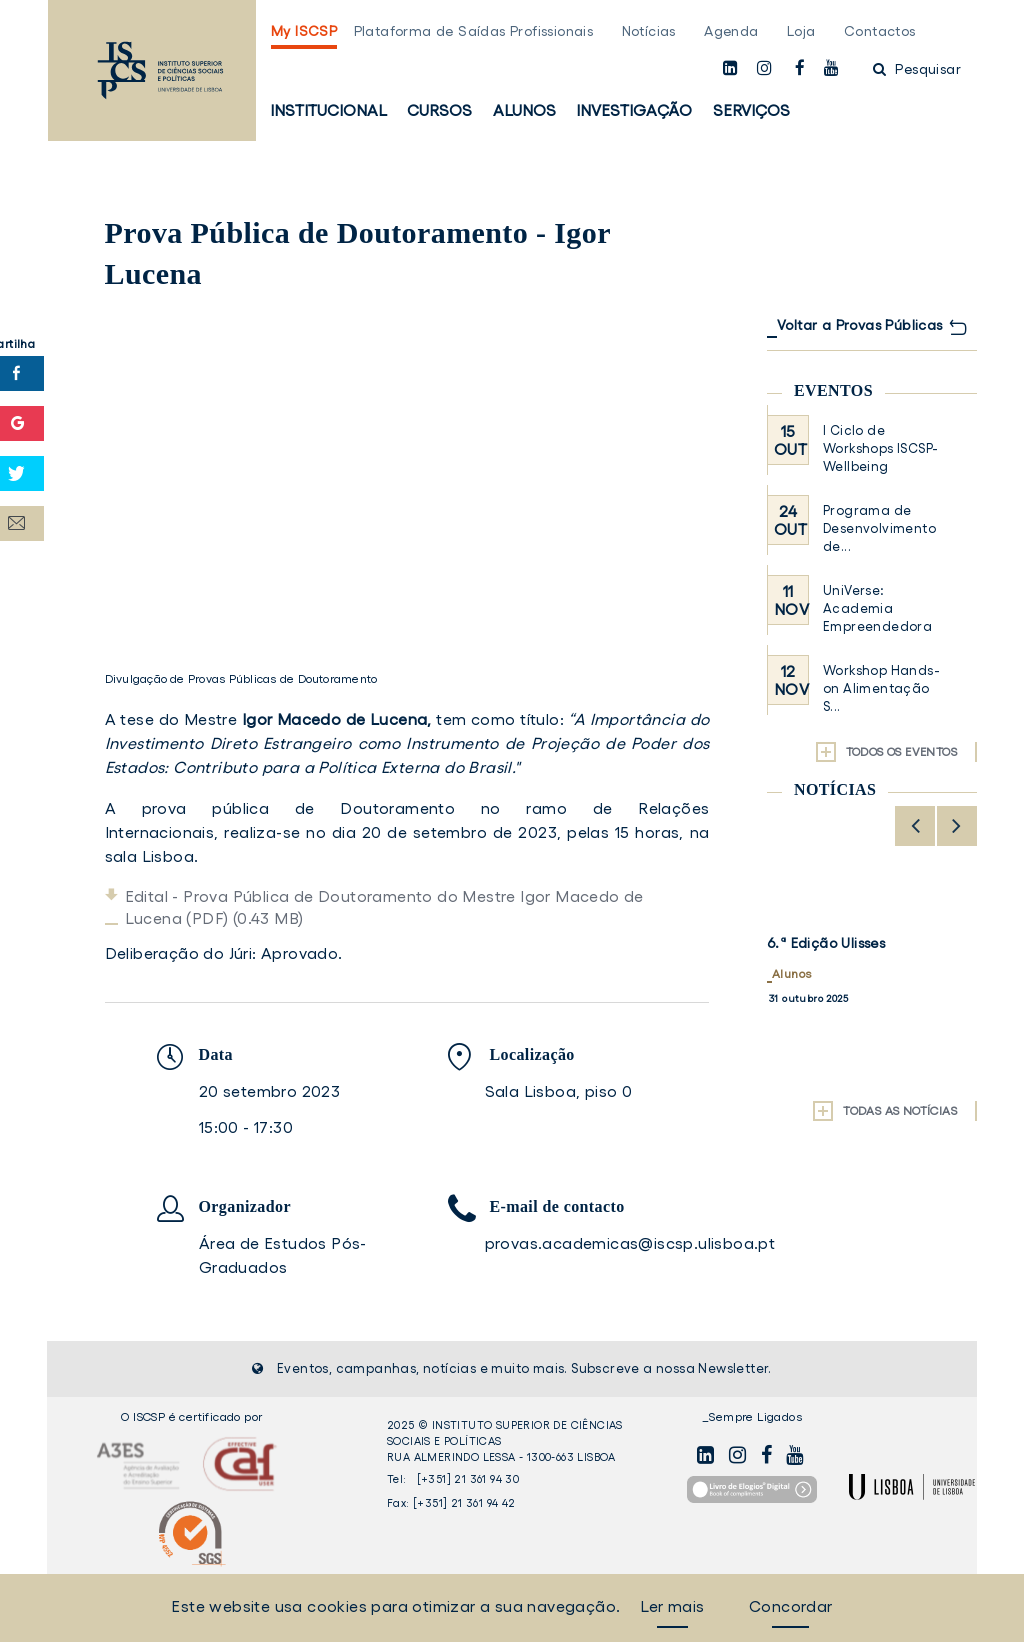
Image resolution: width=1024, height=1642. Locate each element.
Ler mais (672, 1606)
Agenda (731, 31)
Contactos (880, 31)
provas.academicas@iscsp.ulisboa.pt (630, 1243)
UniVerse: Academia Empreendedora (877, 608)
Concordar (791, 1606)
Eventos (833, 390)
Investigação (634, 110)
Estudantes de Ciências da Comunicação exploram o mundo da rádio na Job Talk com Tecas (863, 976)
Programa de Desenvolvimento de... (879, 528)
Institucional (328, 110)
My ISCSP (304, 31)
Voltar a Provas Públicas (860, 325)
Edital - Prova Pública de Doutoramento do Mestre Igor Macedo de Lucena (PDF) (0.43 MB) (384, 907)
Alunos (524, 110)
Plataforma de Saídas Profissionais (474, 31)
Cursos (439, 110)
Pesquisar (917, 69)
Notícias (649, 31)
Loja (801, 31)
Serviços (751, 110)
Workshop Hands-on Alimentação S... (881, 688)
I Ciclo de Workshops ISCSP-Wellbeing (880, 448)
